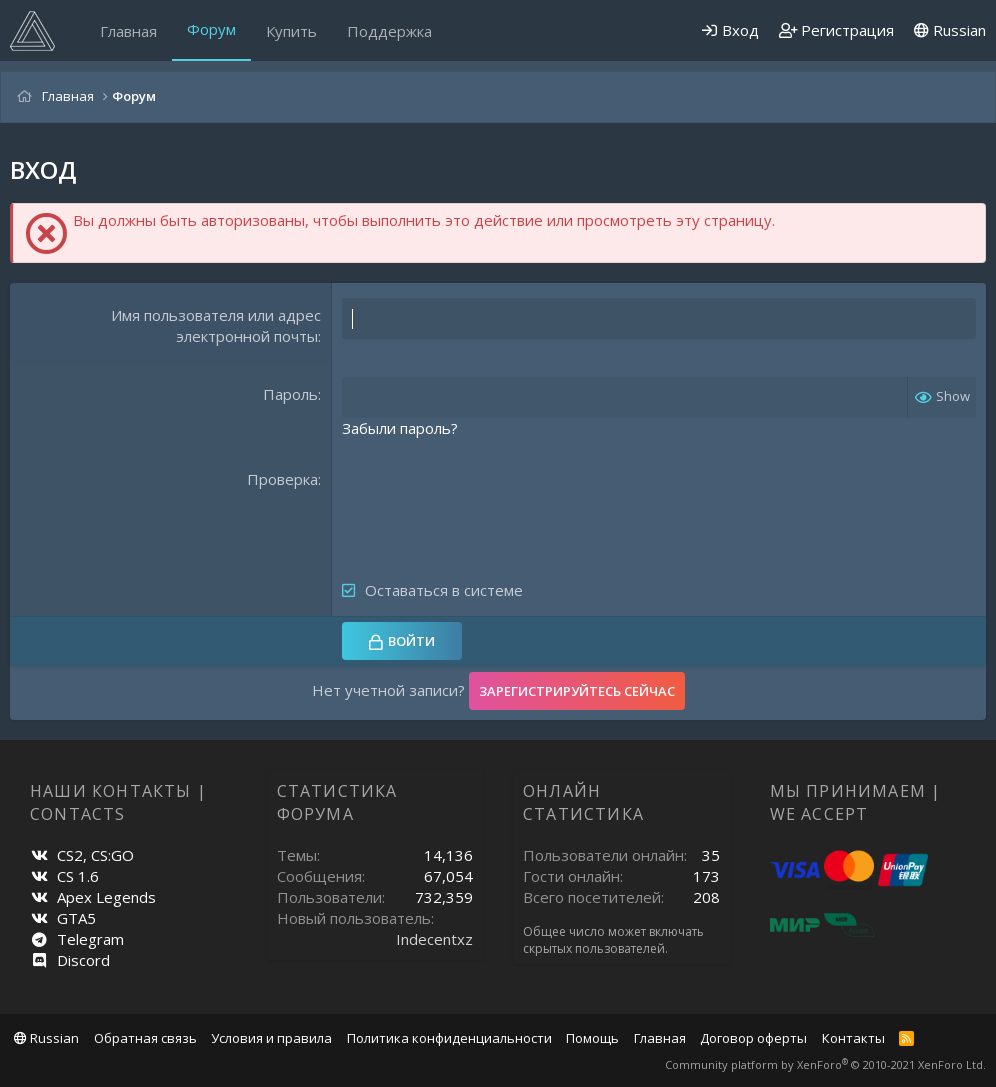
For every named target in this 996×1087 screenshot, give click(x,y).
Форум (211, 29)
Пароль (290, 394)
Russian (950, 30)
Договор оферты (753, 1038)
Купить (291, 31)
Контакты (853, 1038)
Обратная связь (145, 1038)
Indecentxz (434, 939)
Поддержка (389, 31)
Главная (128, 31)
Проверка (282, 479)
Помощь (592, 1038)
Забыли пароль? (400, 428)
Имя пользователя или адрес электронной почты (216, 325)
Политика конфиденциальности (449, 1038)
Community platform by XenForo (825, 1064)
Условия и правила (271, 1038)
